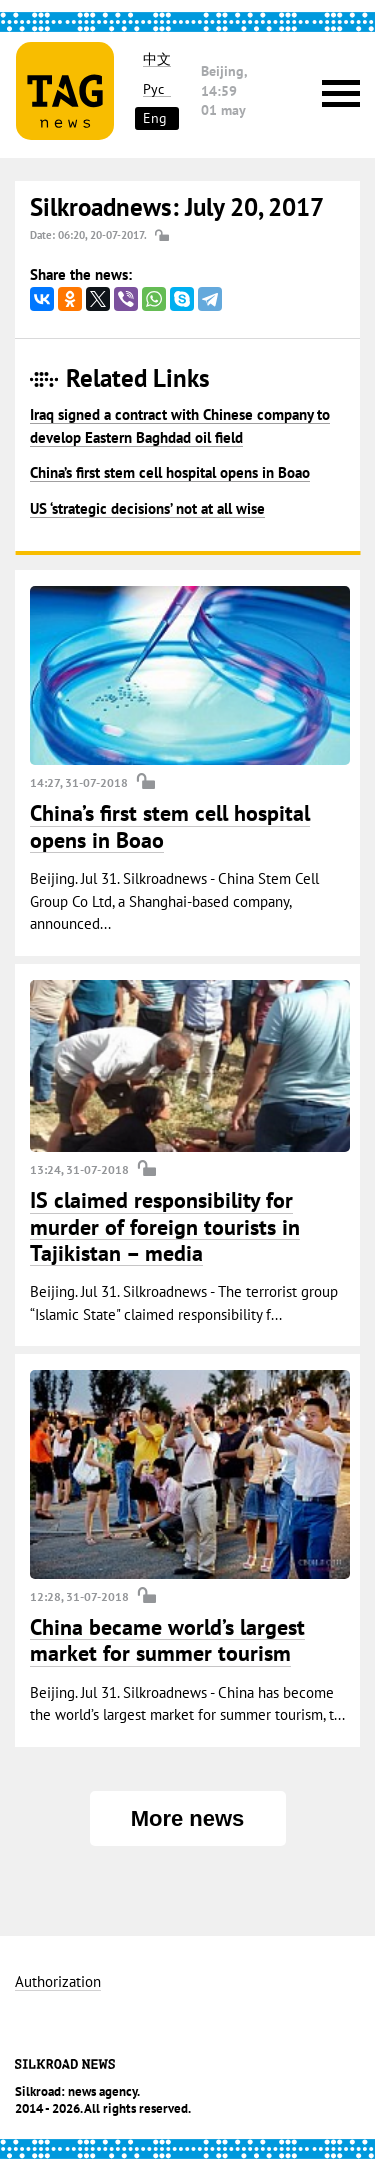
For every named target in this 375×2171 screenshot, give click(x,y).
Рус (153, 89)
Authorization (58, 1982)
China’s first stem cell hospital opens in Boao (170, 472)
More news (188, 1818)
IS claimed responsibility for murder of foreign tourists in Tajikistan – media (165, 1226)
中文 (157, 59)
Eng (155, 118)
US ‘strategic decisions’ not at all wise (147, 508)
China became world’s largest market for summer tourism (167, 1640)
